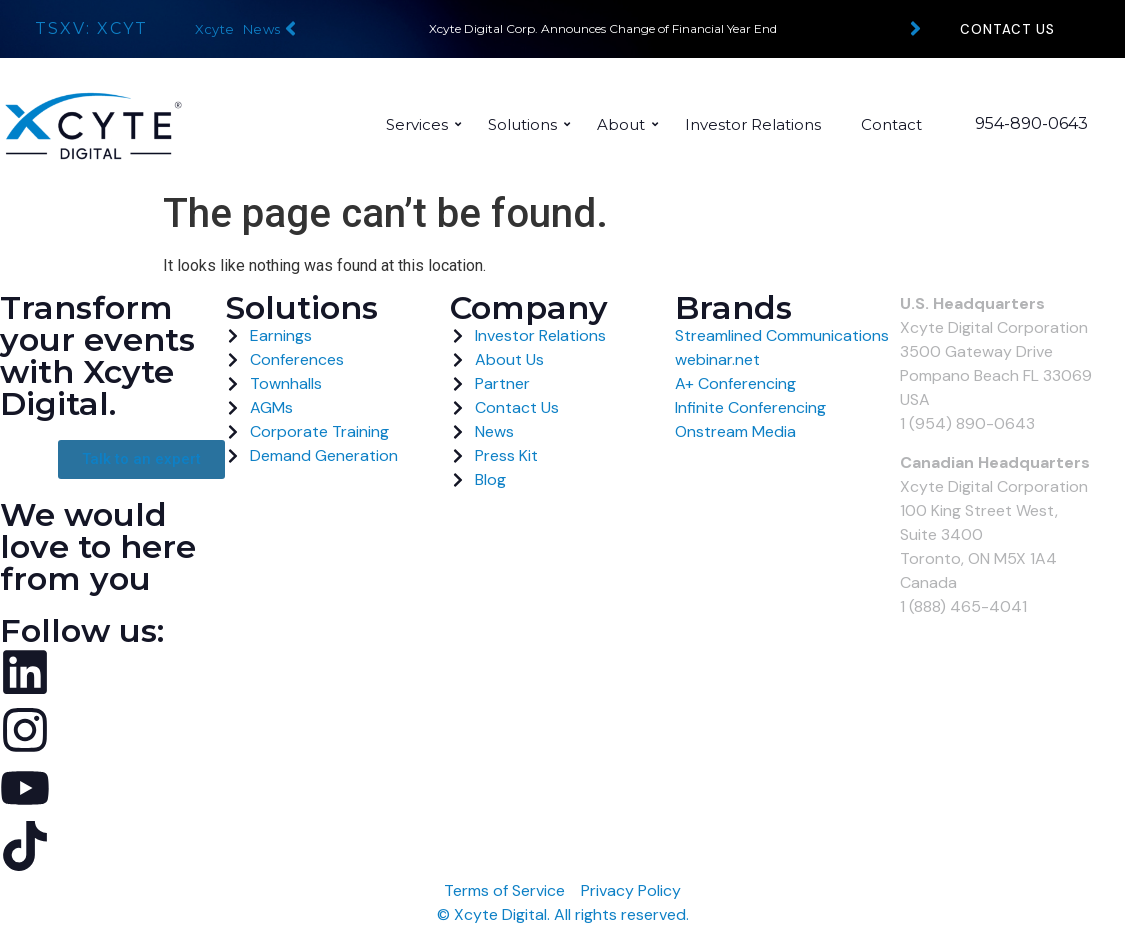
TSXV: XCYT (91, 28)
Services (423, 124)
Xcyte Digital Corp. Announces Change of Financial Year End (603, 28)
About (627, 124)
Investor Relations (753, 124)
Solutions (528, 124)
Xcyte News (238, 29)
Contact (891, 124)
